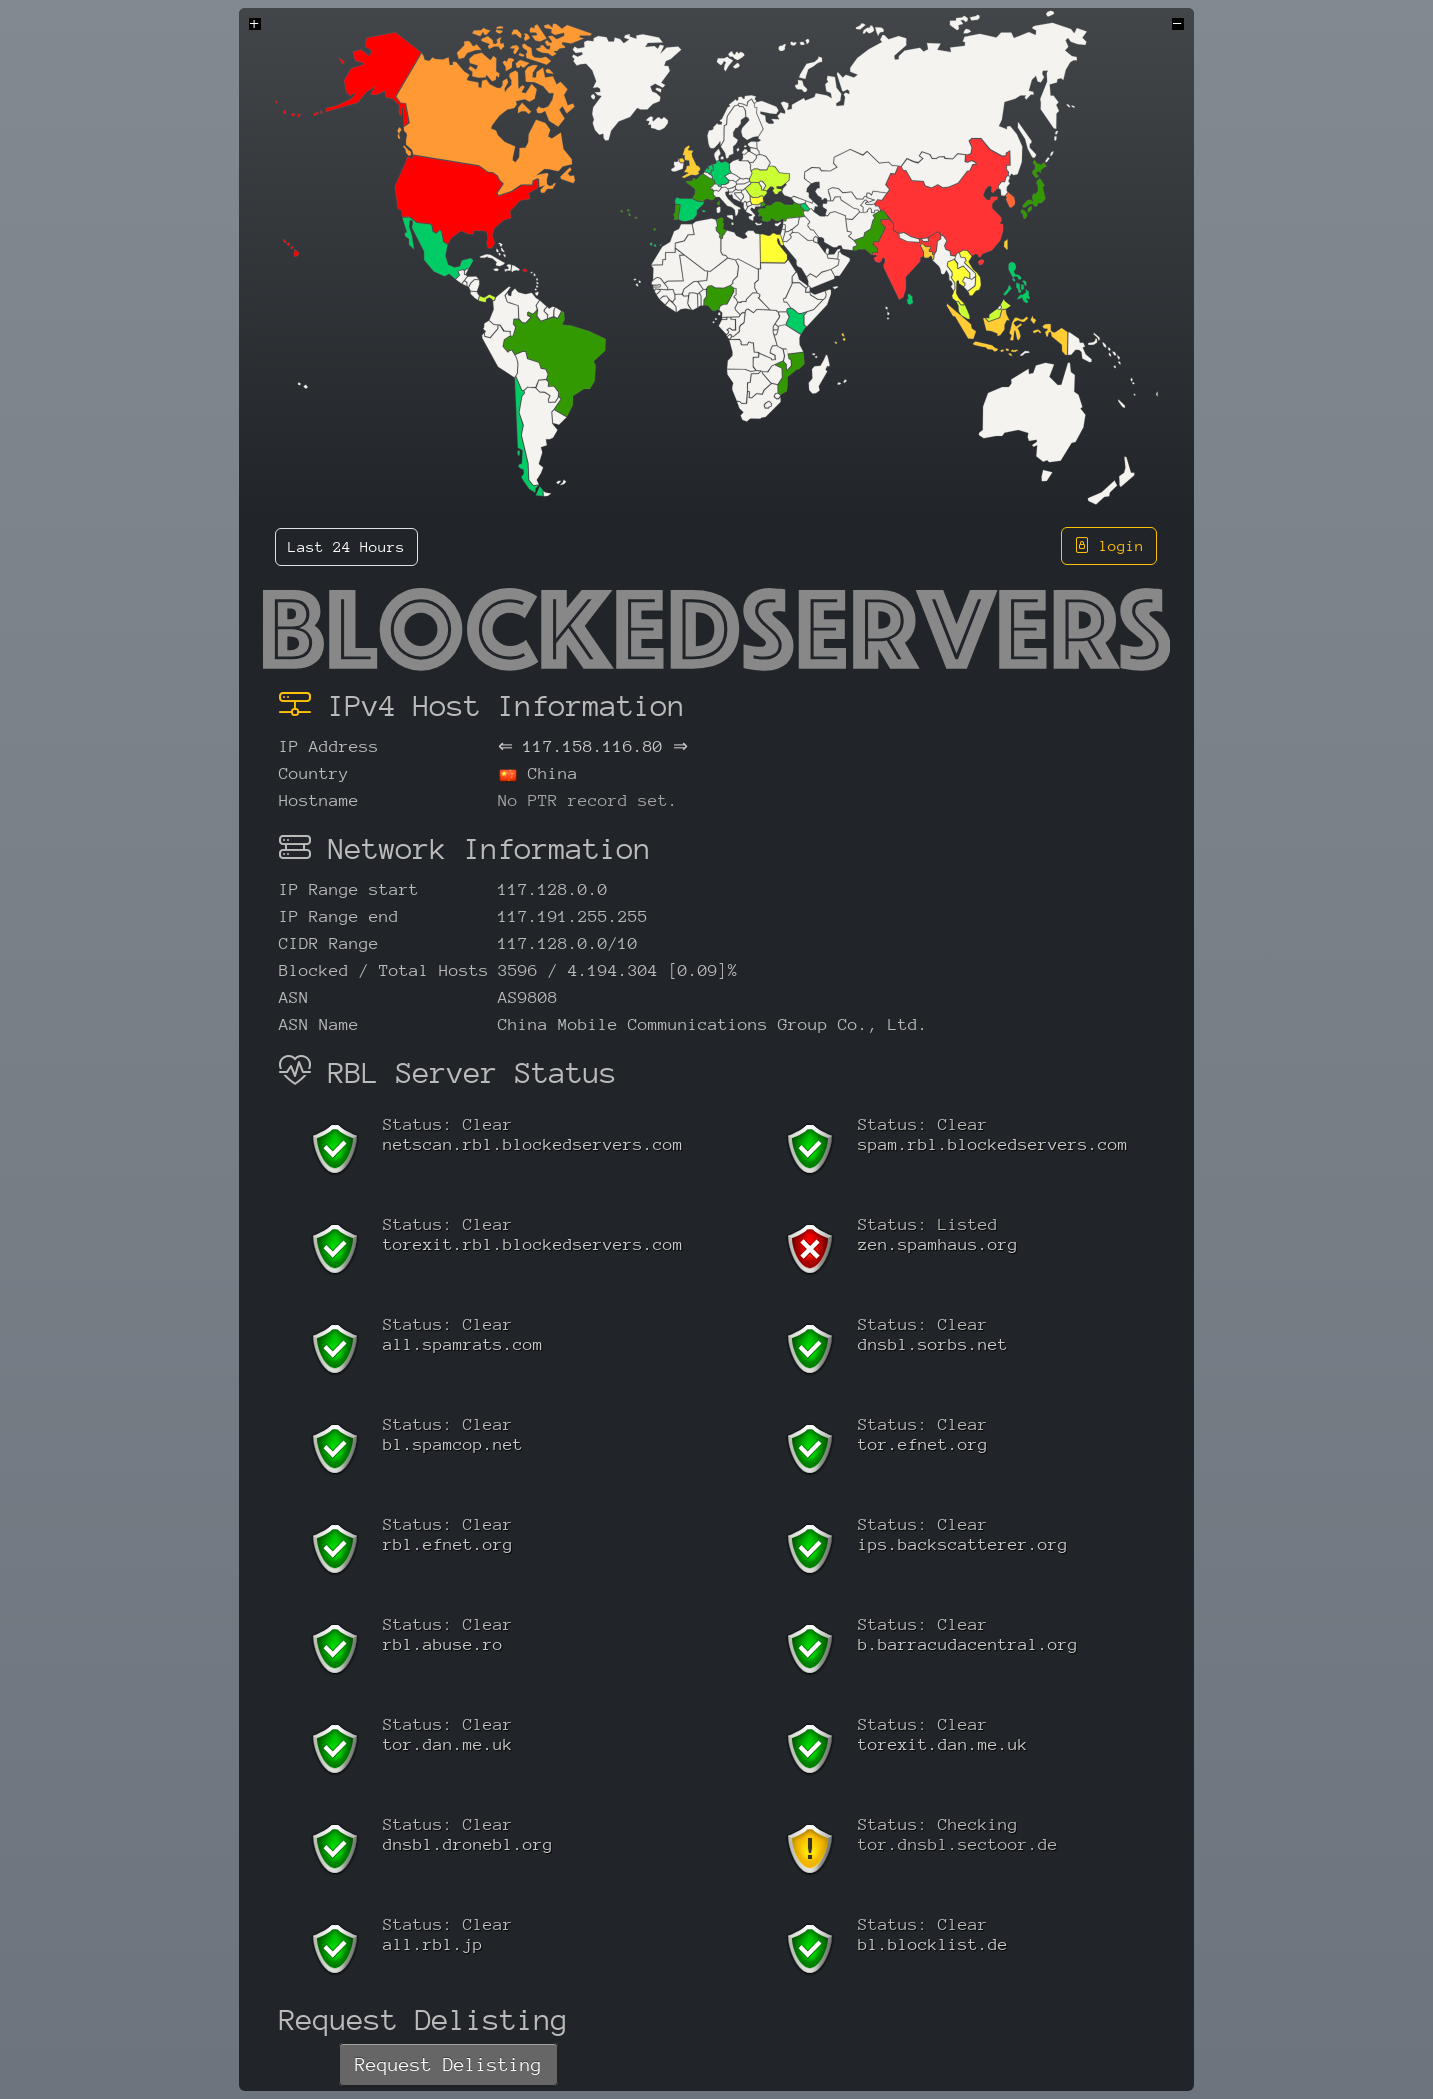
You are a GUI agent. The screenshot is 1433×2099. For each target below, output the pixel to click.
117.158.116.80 (593, 746)
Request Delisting (448, 2064)
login (1109, 545)
